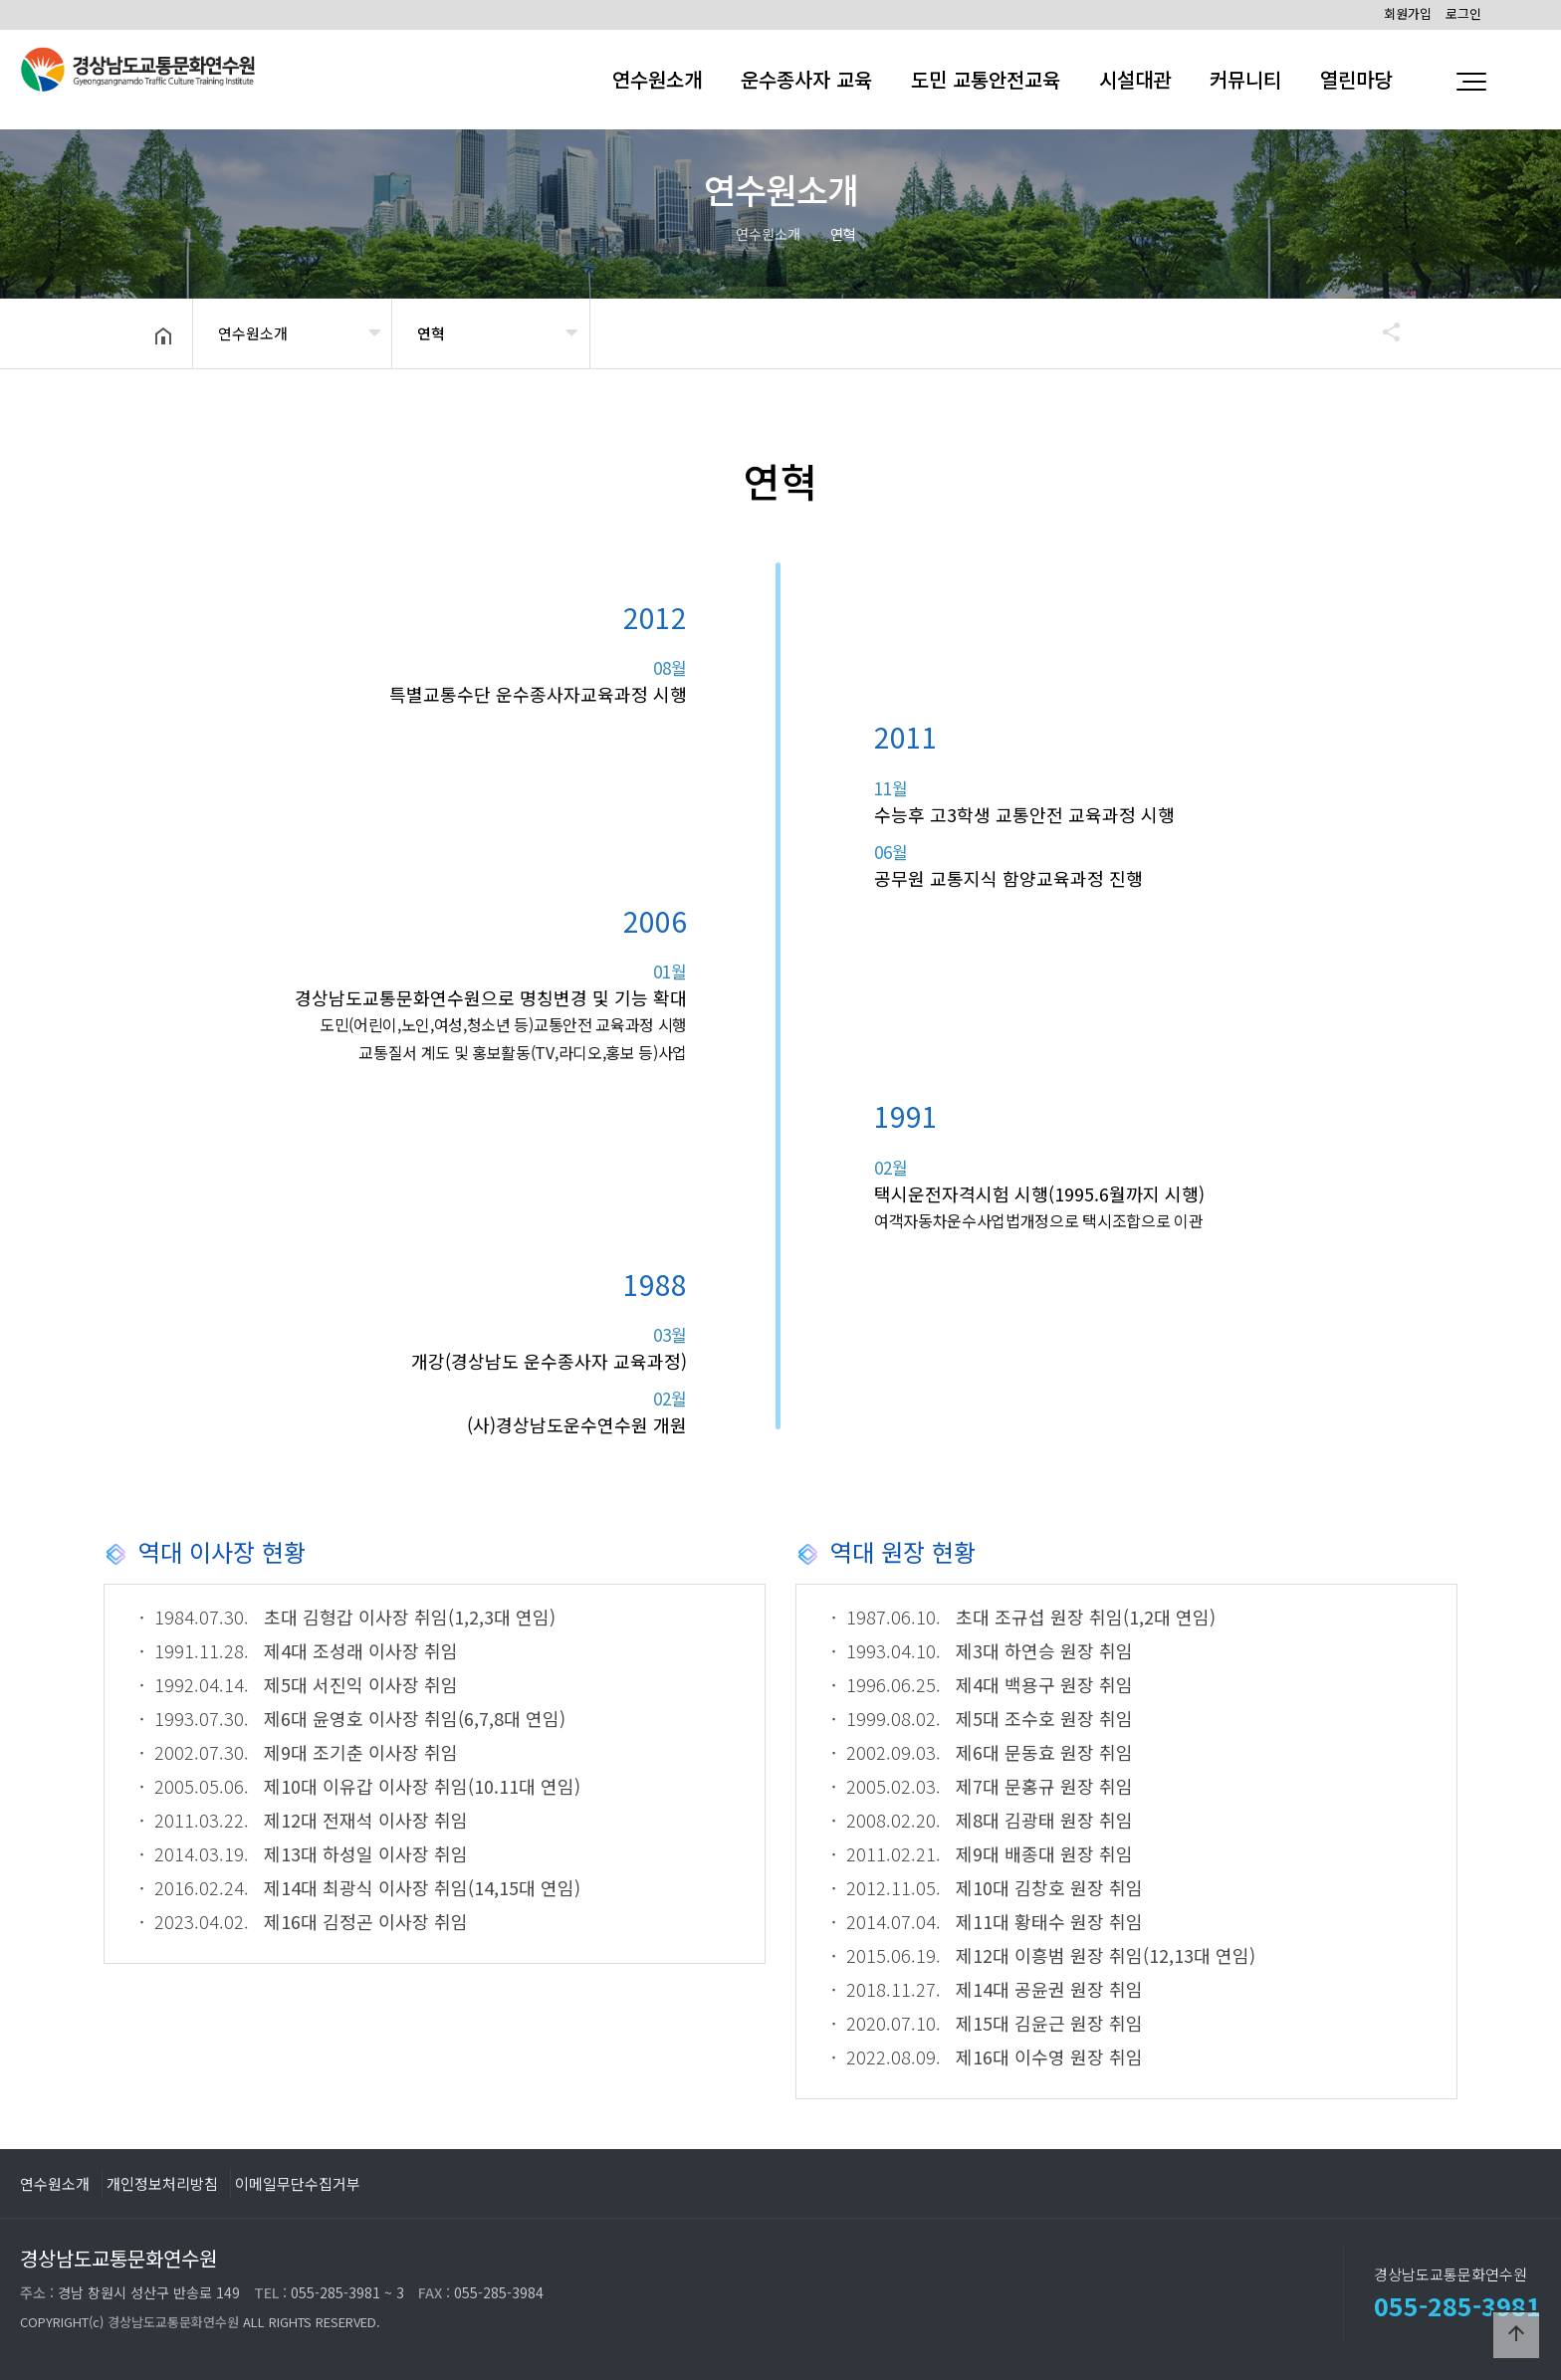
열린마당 (1356, 79)
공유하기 (1382, 331)
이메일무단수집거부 (297, 2183)
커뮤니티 (1245, 79)
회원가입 (1408, 13)
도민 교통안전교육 (985, 79)
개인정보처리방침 (162, 2183)
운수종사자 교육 (806, 79)
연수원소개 (657, 79)
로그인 (1463, 13)
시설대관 (1135, 79)
